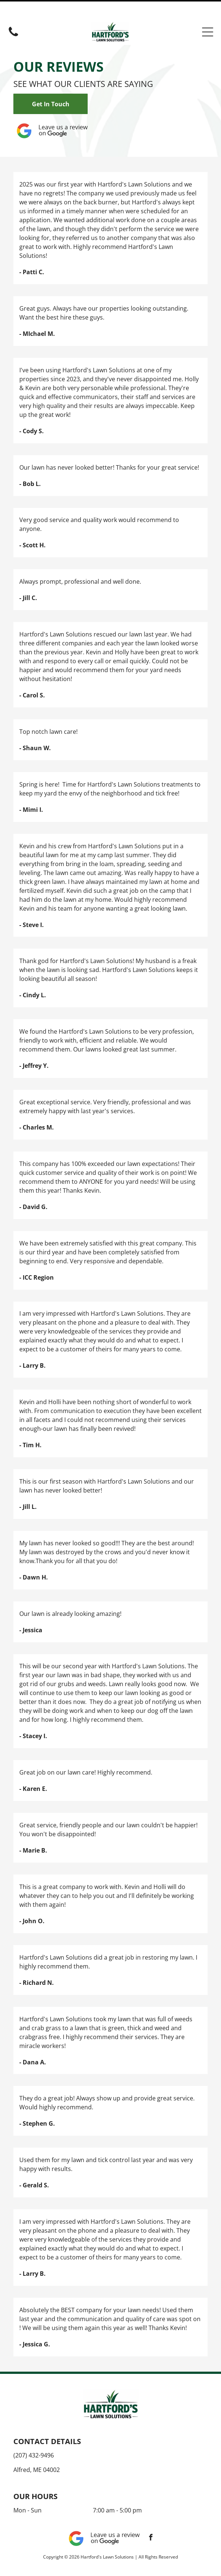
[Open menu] (207, 13)
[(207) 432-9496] (13, 17)
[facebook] (151, 2520)
